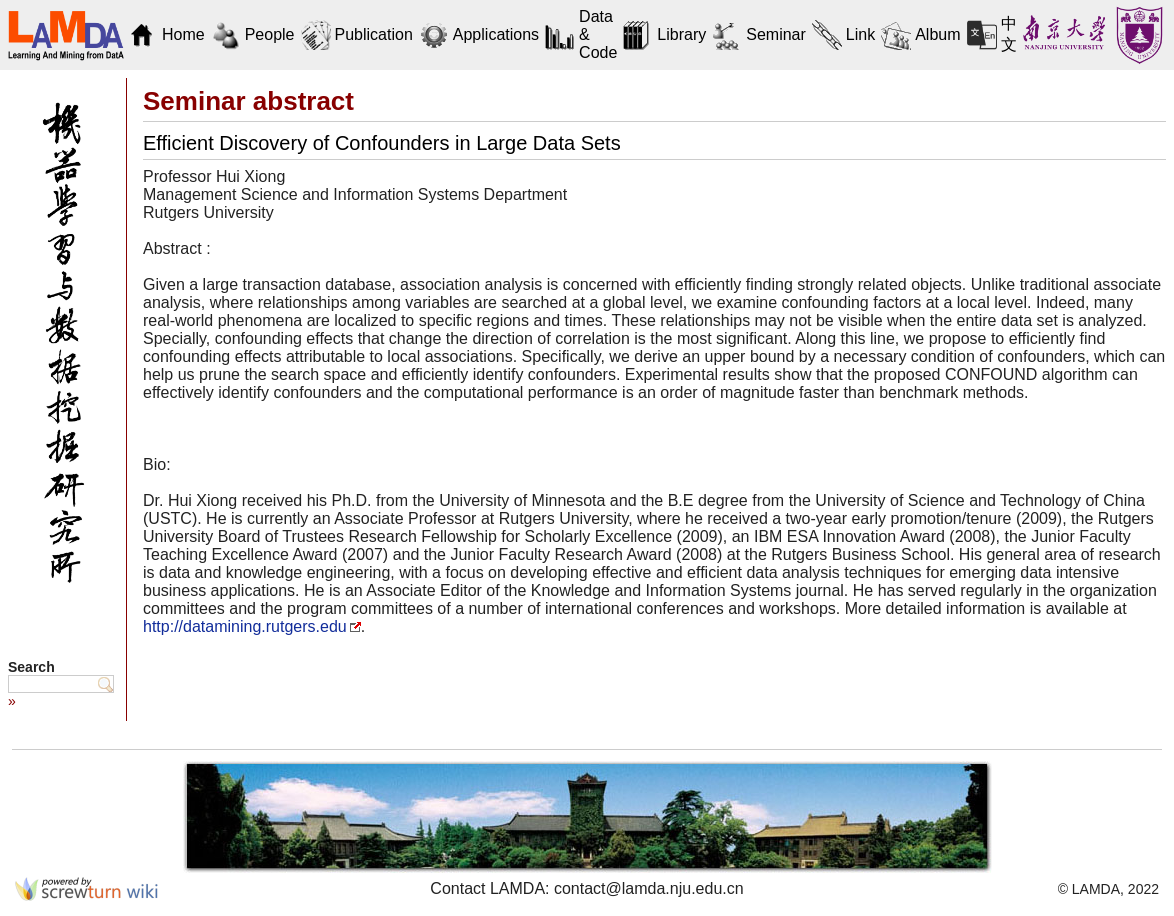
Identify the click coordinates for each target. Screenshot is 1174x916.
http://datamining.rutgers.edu (245, 626)
